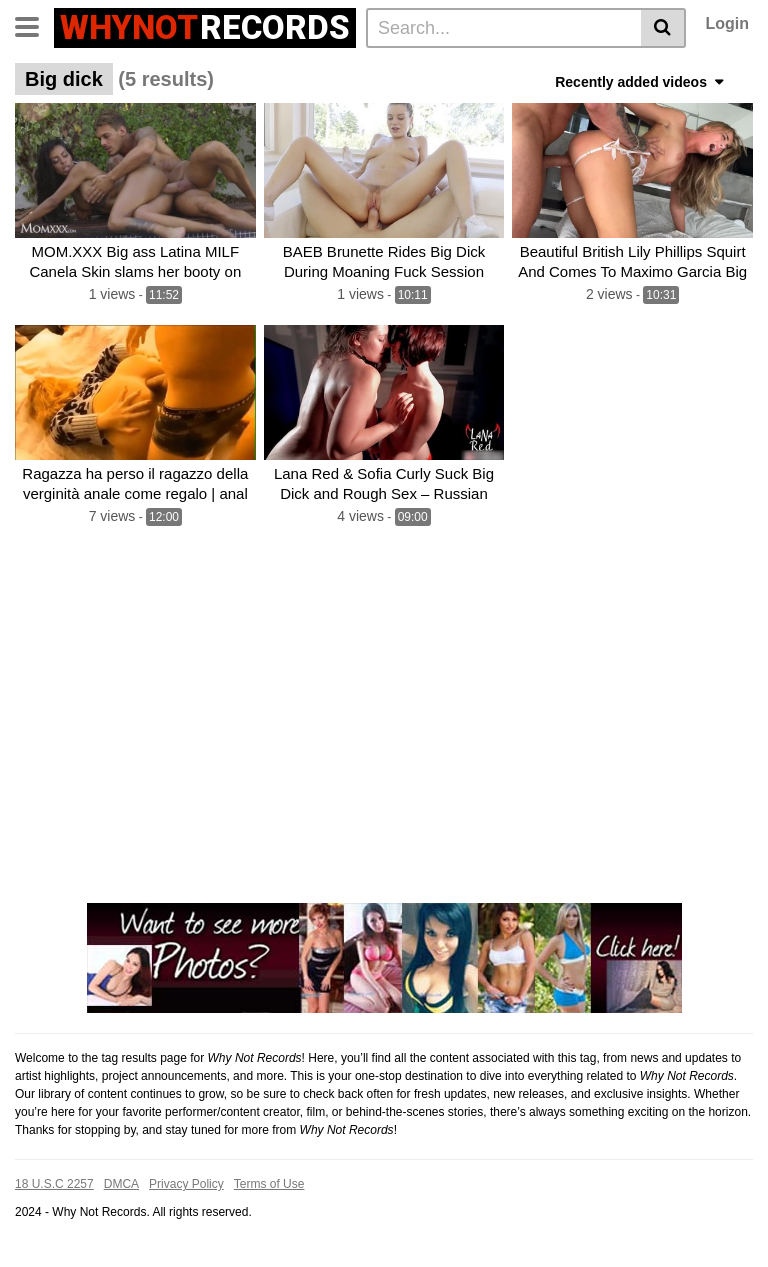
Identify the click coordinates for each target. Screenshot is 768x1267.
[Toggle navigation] (34, 25)
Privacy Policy (186, 1184)
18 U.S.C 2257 (54, 1184)
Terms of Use (269, 1184)
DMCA (121, 1184)
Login (727, 23)
